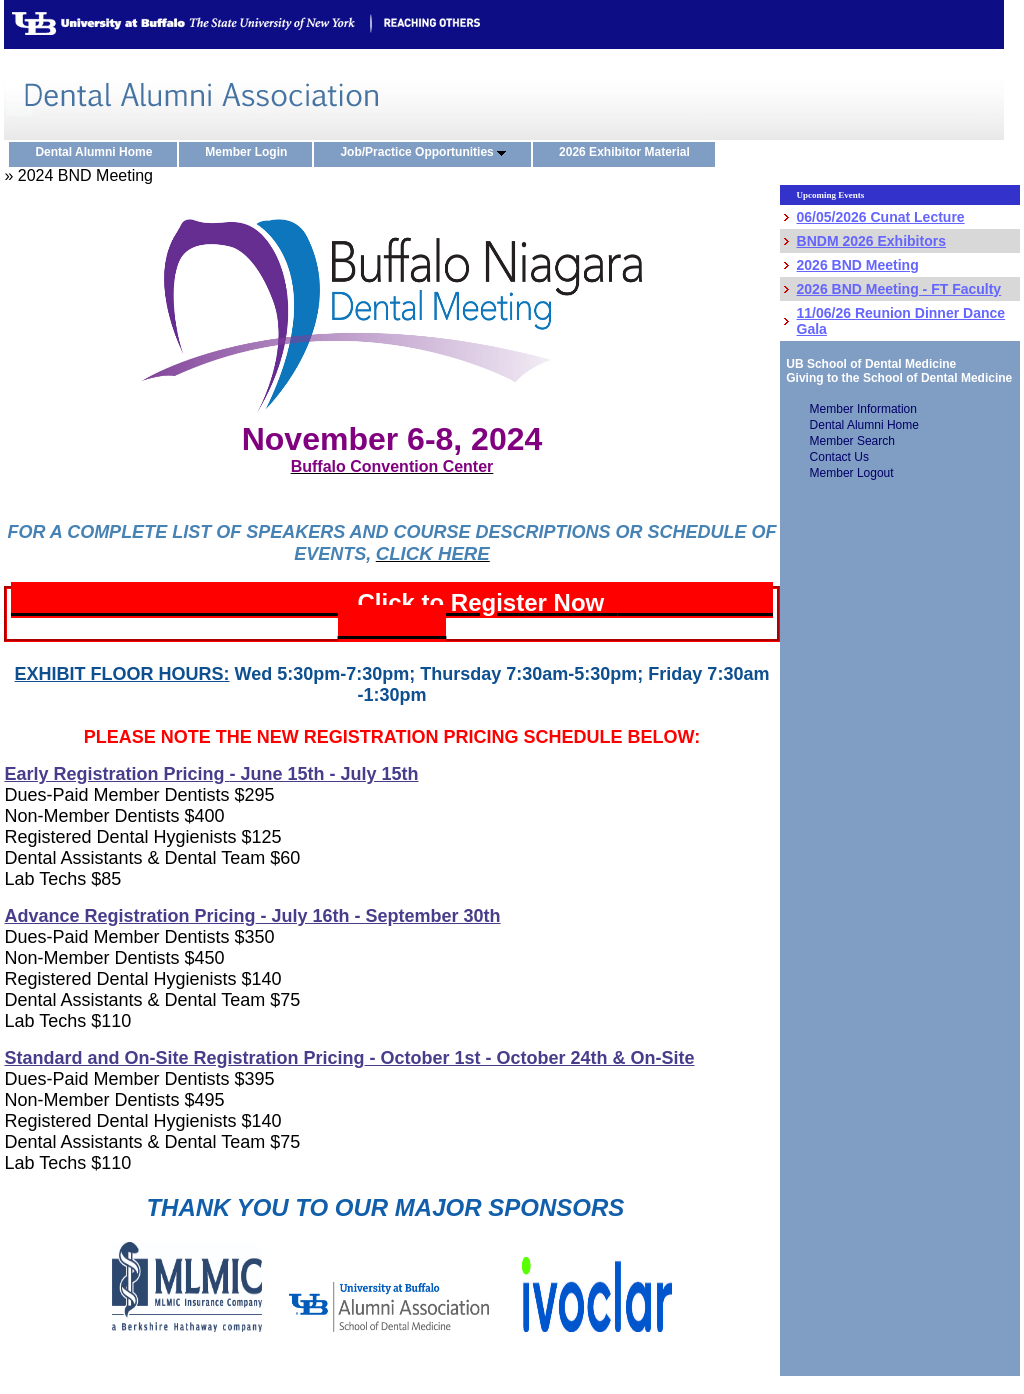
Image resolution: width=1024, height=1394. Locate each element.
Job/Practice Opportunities (427, 153)
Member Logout (852, 473)
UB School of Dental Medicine (868, 364)
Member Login (250, 153)
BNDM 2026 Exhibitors (871, 241)
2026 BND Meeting (858, 265)
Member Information (863, 409)
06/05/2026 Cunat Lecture (881, 217)
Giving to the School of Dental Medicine (896, 378)
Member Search (852, 441)
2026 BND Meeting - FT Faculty (899, 289)
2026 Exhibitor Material (629, 153)
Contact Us (839, 457)
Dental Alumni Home (98, 153)
